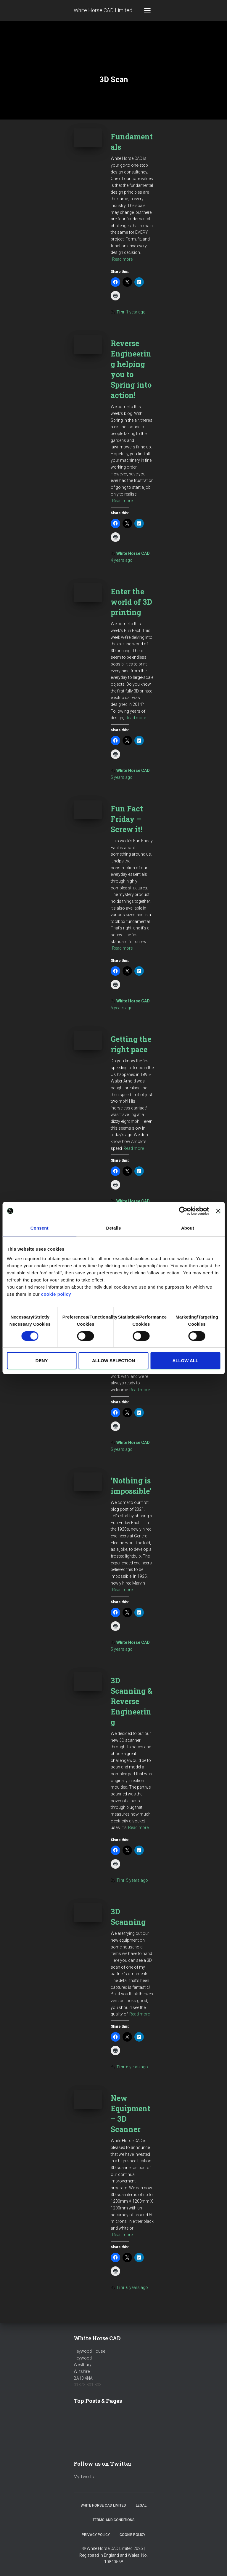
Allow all (185, 1360)
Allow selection (113, 1360)
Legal (141, 2505)
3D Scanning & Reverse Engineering (131, 1701)
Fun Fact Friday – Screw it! (127, 819)
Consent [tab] (39, 1227)
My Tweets (84, 2476)
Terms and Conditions (114, 2520)
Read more (122, 259)
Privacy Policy (96, 2535)
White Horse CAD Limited (103, 2505)
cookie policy (56, 1294)
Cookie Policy (132, 2535)
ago (136, 312)
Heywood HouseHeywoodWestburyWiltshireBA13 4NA (89, 2365)
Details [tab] (113, 1227)
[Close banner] (218, 1211)
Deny (42, 1360)
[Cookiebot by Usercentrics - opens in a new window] (183, 1210)
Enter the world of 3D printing (131, 602)
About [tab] (187, 1227)
